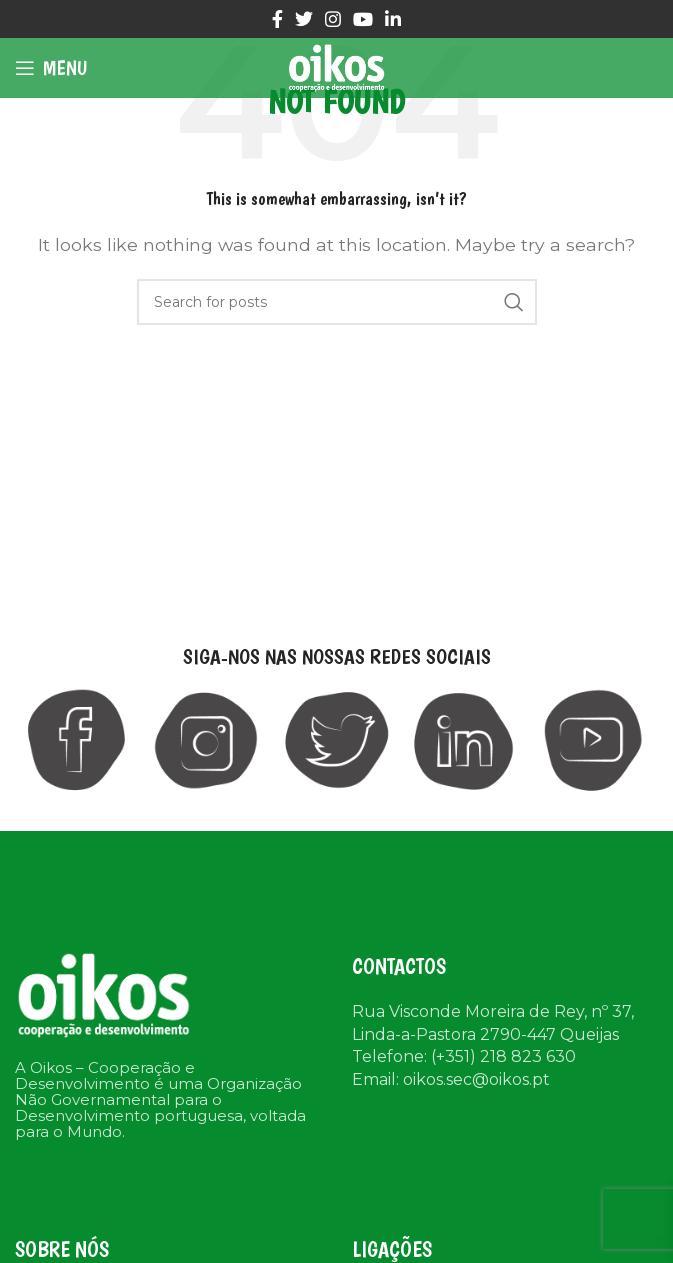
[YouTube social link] (363, 19)
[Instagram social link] (333, 19)
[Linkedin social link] (393, 19)
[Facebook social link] (277, 19)
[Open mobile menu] (51, 68)
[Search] (337, 302)
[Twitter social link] (304, 19)
